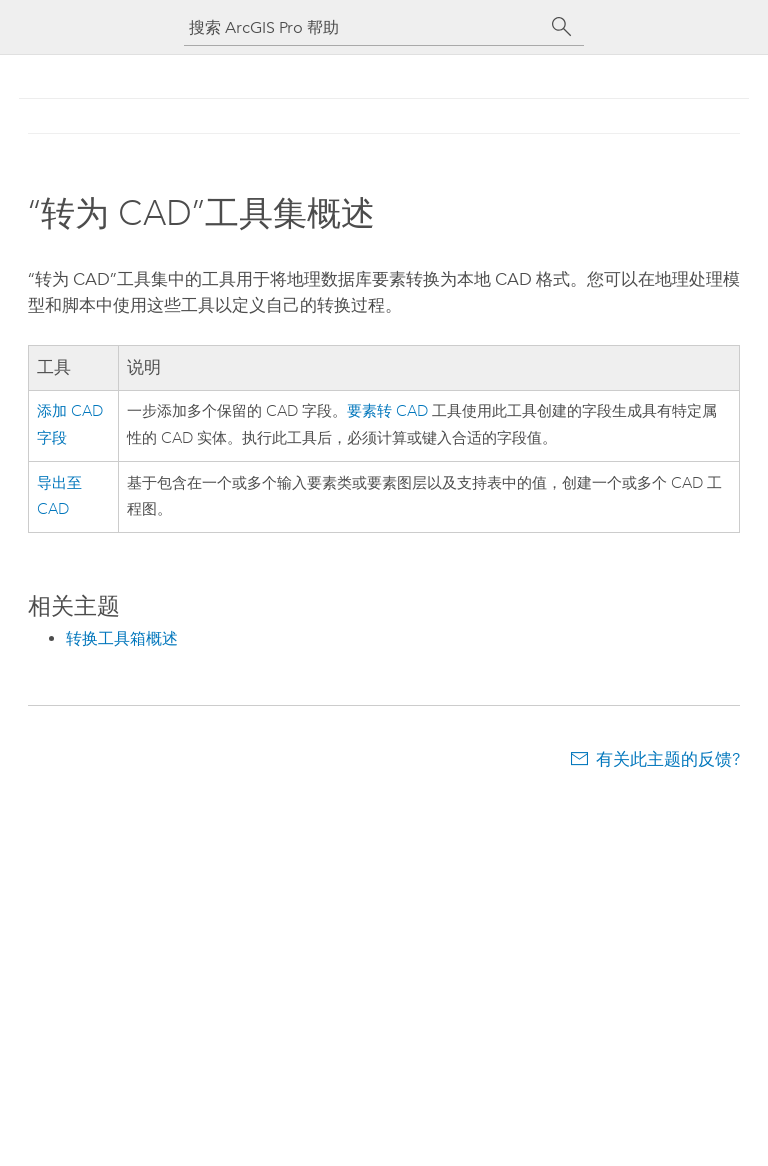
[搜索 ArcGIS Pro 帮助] (364, 27)
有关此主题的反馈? (668, 759)
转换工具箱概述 (122, 638)
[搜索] (562, 27)
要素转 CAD (387, 411)
